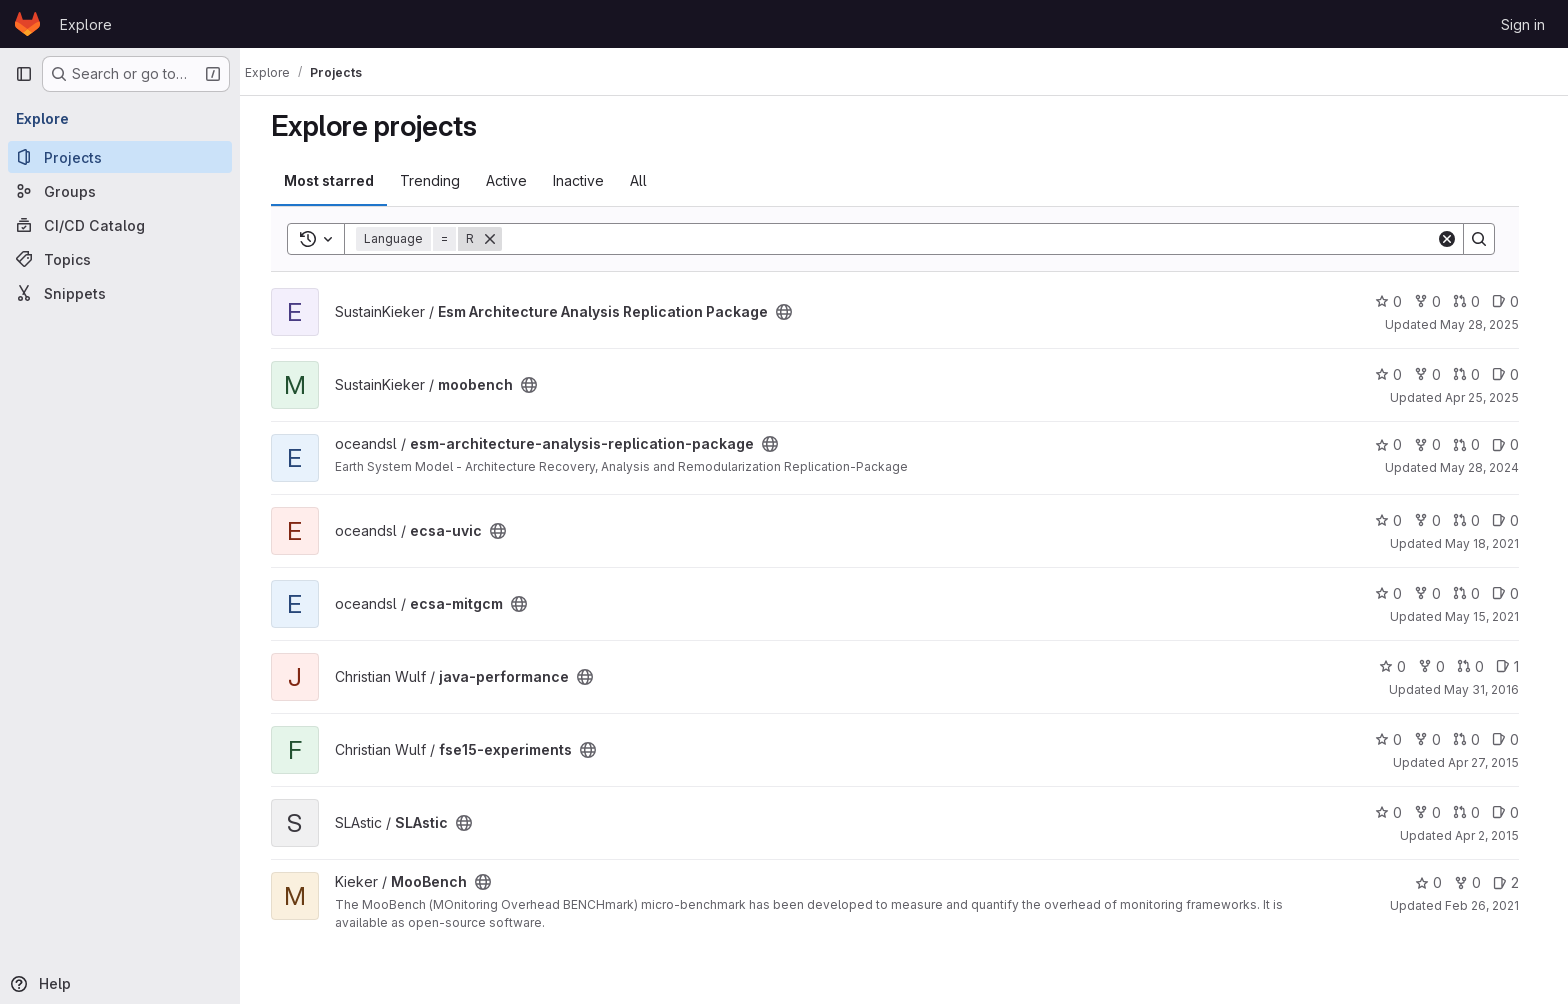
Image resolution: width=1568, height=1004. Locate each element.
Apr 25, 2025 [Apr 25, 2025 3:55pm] (1491, 397)
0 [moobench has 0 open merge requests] (1475, 374)
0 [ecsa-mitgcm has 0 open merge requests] (1475, 593)
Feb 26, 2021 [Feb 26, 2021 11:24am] (1491, 905)
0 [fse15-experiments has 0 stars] (1397, 739)
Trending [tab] (439, 180)
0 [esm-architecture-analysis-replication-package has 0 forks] (1436, 444)
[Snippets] (120, 293)
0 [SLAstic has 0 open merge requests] (1475, 812)
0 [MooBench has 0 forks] (1476, 882)
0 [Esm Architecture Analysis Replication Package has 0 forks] (1436, 301)
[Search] (978, 239)
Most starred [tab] (338, 180)
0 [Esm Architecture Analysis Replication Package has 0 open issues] (1514, 301)
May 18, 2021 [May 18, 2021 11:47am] (1491, 543)
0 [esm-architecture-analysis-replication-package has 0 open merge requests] (1475, 444)
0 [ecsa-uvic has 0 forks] (1436, 520)
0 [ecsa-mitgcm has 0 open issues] (1514, 593)
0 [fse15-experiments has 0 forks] (1436, 739)
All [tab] (647, 180)
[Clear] (1456, 239)
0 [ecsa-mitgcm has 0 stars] (1397, 593)
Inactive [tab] (587, 180)
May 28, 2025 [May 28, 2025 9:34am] (1488, 324)
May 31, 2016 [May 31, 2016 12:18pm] (1490, 689)
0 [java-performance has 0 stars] (1401, 666)
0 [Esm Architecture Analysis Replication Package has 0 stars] (1397, 301)
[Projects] (120, 157)
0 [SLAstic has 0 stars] (1397, 812)
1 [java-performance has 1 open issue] (1516, 666)
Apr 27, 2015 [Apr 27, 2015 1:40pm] (1492, 762)
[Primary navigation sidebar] (24, 74)
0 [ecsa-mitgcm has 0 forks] (1436, 593)
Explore (86, 24)
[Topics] (120, 259)
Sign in (1523, 24)
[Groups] (120, 191)
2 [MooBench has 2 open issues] (1515, 882)
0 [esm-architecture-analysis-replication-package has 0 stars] (1397, 444)
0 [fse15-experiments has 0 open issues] (1514, 739)
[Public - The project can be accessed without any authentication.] (793, 312)
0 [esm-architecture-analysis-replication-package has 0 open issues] (1514, 444)
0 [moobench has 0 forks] (1436, 374)
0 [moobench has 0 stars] (1397, 374)
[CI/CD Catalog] (120, 225)
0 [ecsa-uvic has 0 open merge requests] (1475, 520)
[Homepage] (27, 24)
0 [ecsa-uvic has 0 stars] (1397, 520)
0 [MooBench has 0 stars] (1437, 882)
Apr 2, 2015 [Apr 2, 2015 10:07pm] (1496, 835)
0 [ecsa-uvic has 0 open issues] (1514, 520)
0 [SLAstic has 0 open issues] (1514, 812)
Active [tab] (515, 180)
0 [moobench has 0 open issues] (1514, 374)
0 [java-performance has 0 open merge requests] (1479, 666)
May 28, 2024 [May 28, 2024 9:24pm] (1488, 467)
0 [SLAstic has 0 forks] (1436, 812)
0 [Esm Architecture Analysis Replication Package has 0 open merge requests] (1475, 301)
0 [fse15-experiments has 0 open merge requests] (1475, 739)
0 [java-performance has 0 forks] (1440, 666)
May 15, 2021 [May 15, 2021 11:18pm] (1491, 616)
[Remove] (499, 239)
